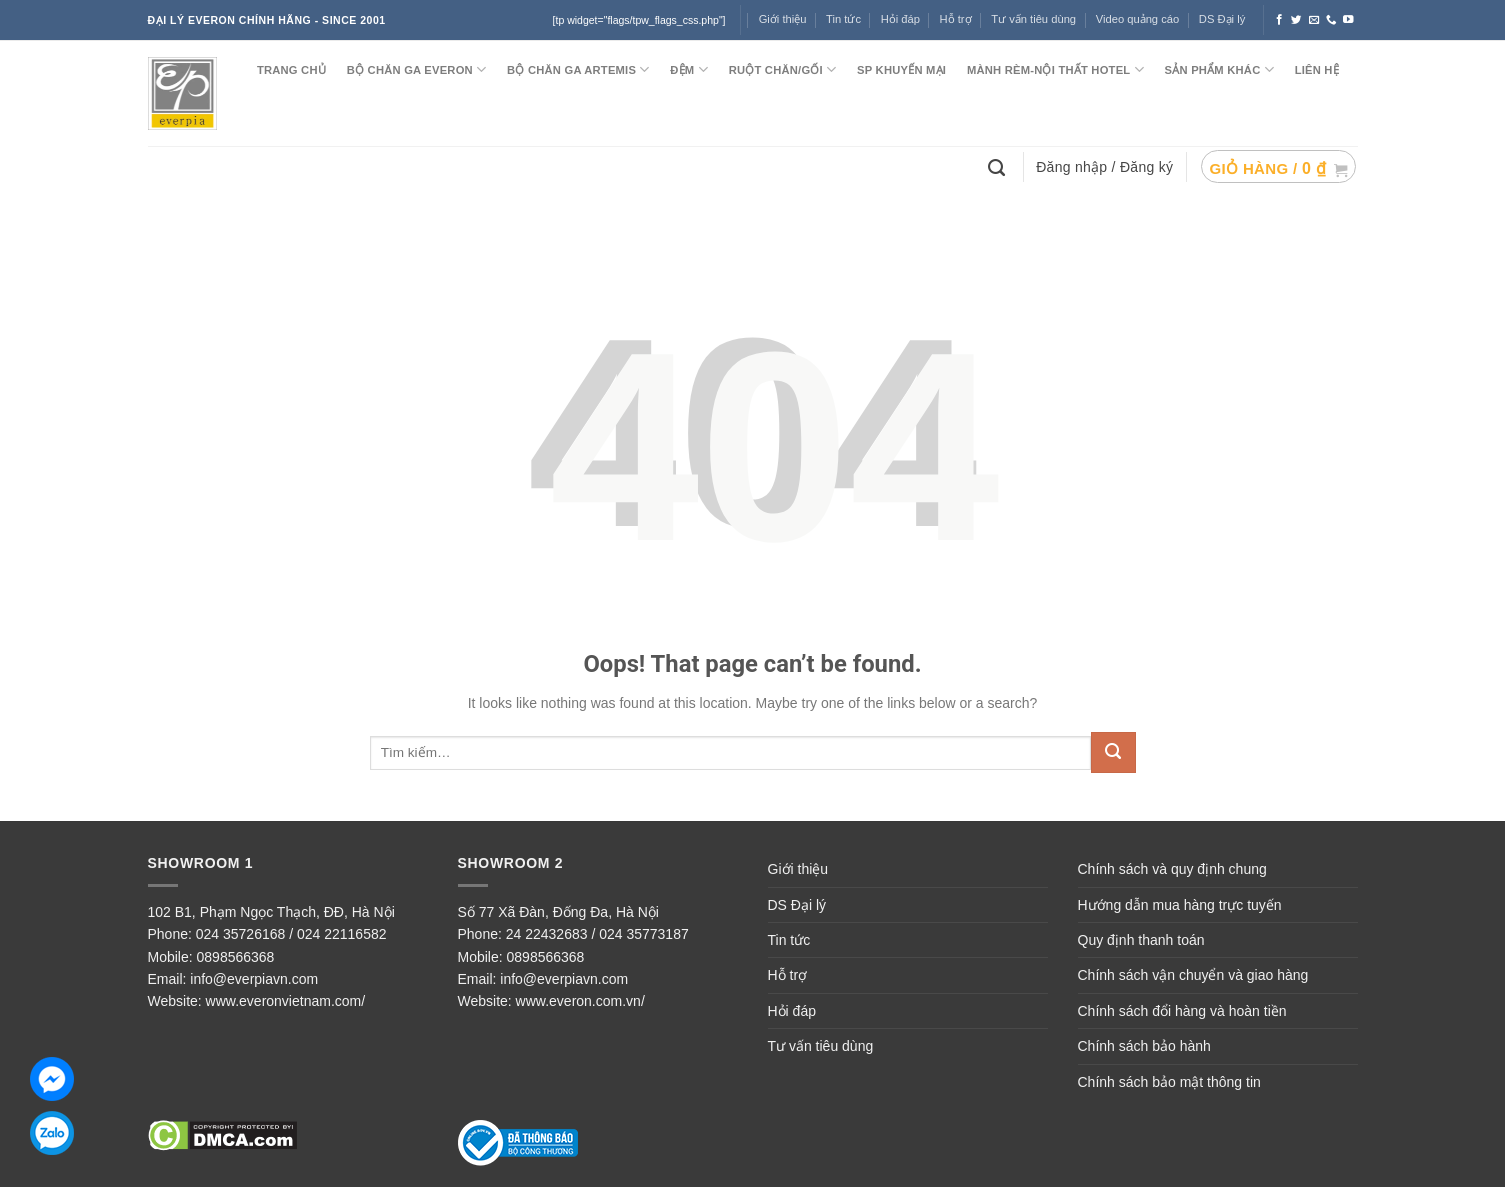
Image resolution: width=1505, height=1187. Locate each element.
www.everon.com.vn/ (580, 1001)
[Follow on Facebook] (1279, 20)
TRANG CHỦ (291, 70)
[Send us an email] (1314, 20)
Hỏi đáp (792, 1011)
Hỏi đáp (900, 19)
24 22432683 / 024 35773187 (597, 934)
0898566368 (236, 957)
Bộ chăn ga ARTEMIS (578, 69)
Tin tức (843, 19)
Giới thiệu (798, 869)
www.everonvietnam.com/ (286, 1001)
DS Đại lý (1222, 19)
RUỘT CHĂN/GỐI (783, 69)
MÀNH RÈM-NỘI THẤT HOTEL (1055, 69)
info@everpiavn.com (254, 979)
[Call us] (1331, 20)
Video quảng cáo (1138, 19)
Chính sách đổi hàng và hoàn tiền (1182, 1011)
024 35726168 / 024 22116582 (291, 934)
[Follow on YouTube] (1348, 20)
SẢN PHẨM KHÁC (1219, 69)
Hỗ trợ (956, 19)
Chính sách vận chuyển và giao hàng (1193, 975)
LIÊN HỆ (1317, 70)
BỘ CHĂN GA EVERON (417, 69)
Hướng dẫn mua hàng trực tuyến (1180, 905)
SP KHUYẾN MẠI (901, 70)
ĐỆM (689, 69)
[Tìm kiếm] (999, 166)
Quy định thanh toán (1141, 940)
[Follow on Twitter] (1296, 20)
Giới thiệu (783, 19)
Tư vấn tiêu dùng (1033, 19)
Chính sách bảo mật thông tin (1169, 1082)
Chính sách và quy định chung (1172, 869)
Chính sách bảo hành (1144, 1046)
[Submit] (1113, 752)
